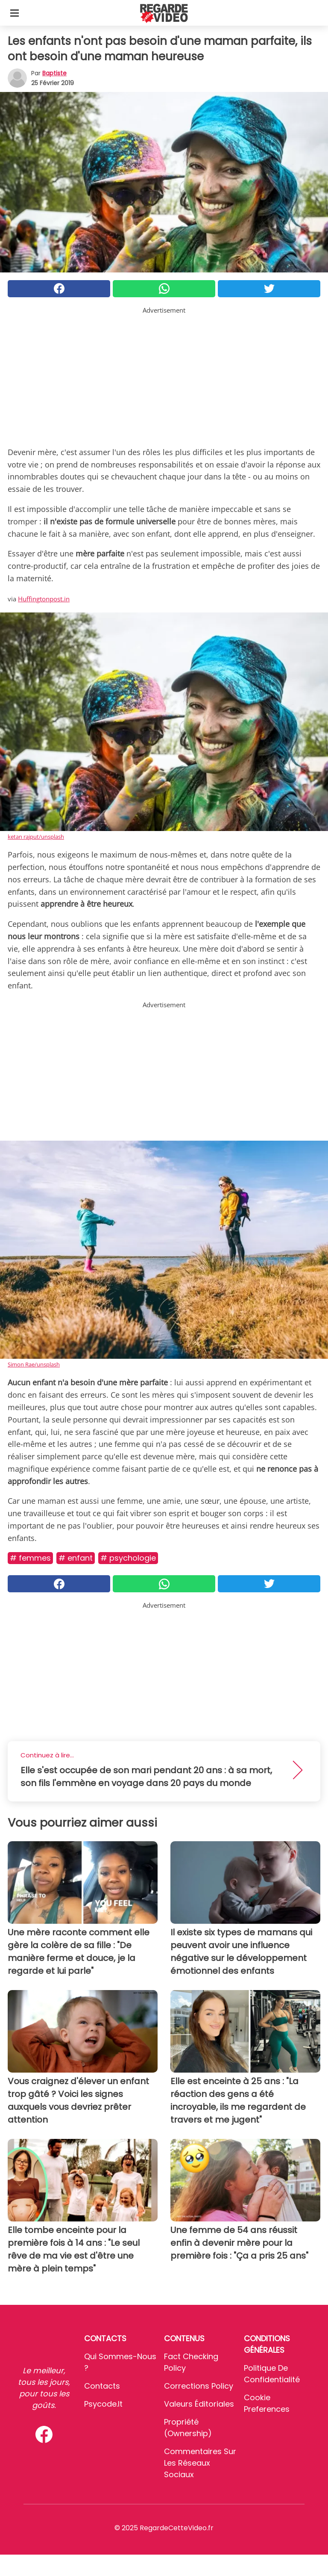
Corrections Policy (198, 2386)
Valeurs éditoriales (199, 2404)
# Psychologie (128, 1558)
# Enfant (76, 1558)
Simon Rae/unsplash (34, 1364)
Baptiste (54, 73)
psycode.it (103, 2404)
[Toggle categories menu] (14, 13)
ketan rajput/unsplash (36, 836)
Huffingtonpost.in (44, 598)
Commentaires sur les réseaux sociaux (200, 2463)
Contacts (102, 2386)
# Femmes (30, 1558)
